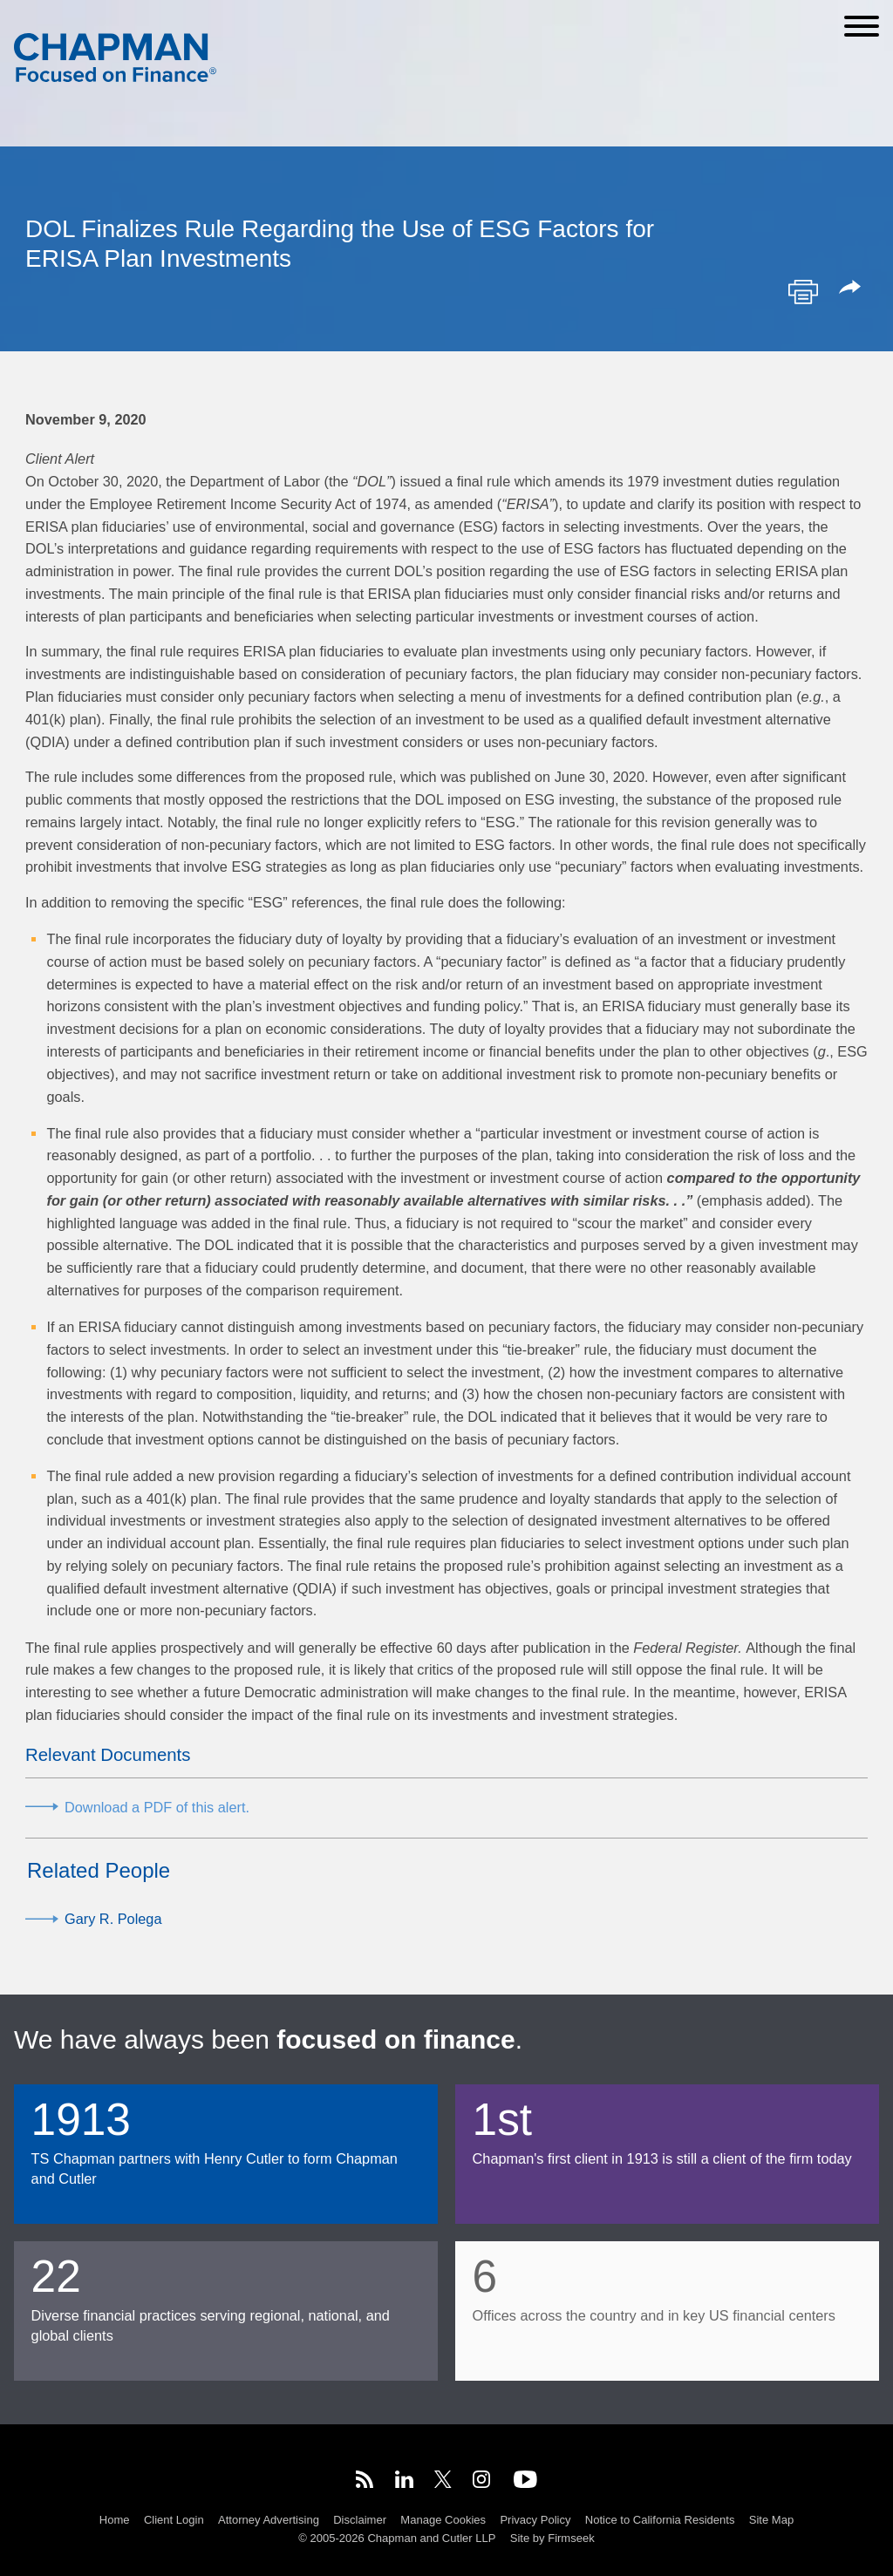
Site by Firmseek (552, 2538)
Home (114, 2519)
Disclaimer (359, 2519)
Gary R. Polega (113, 1919)
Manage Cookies (443, 2519)
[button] (853, 288)
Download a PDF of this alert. (157, 1807)
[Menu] (862, 26)
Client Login (174, 2519)
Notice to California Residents (660, 2519)
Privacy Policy (535, 2519)
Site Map (771, 2519)
